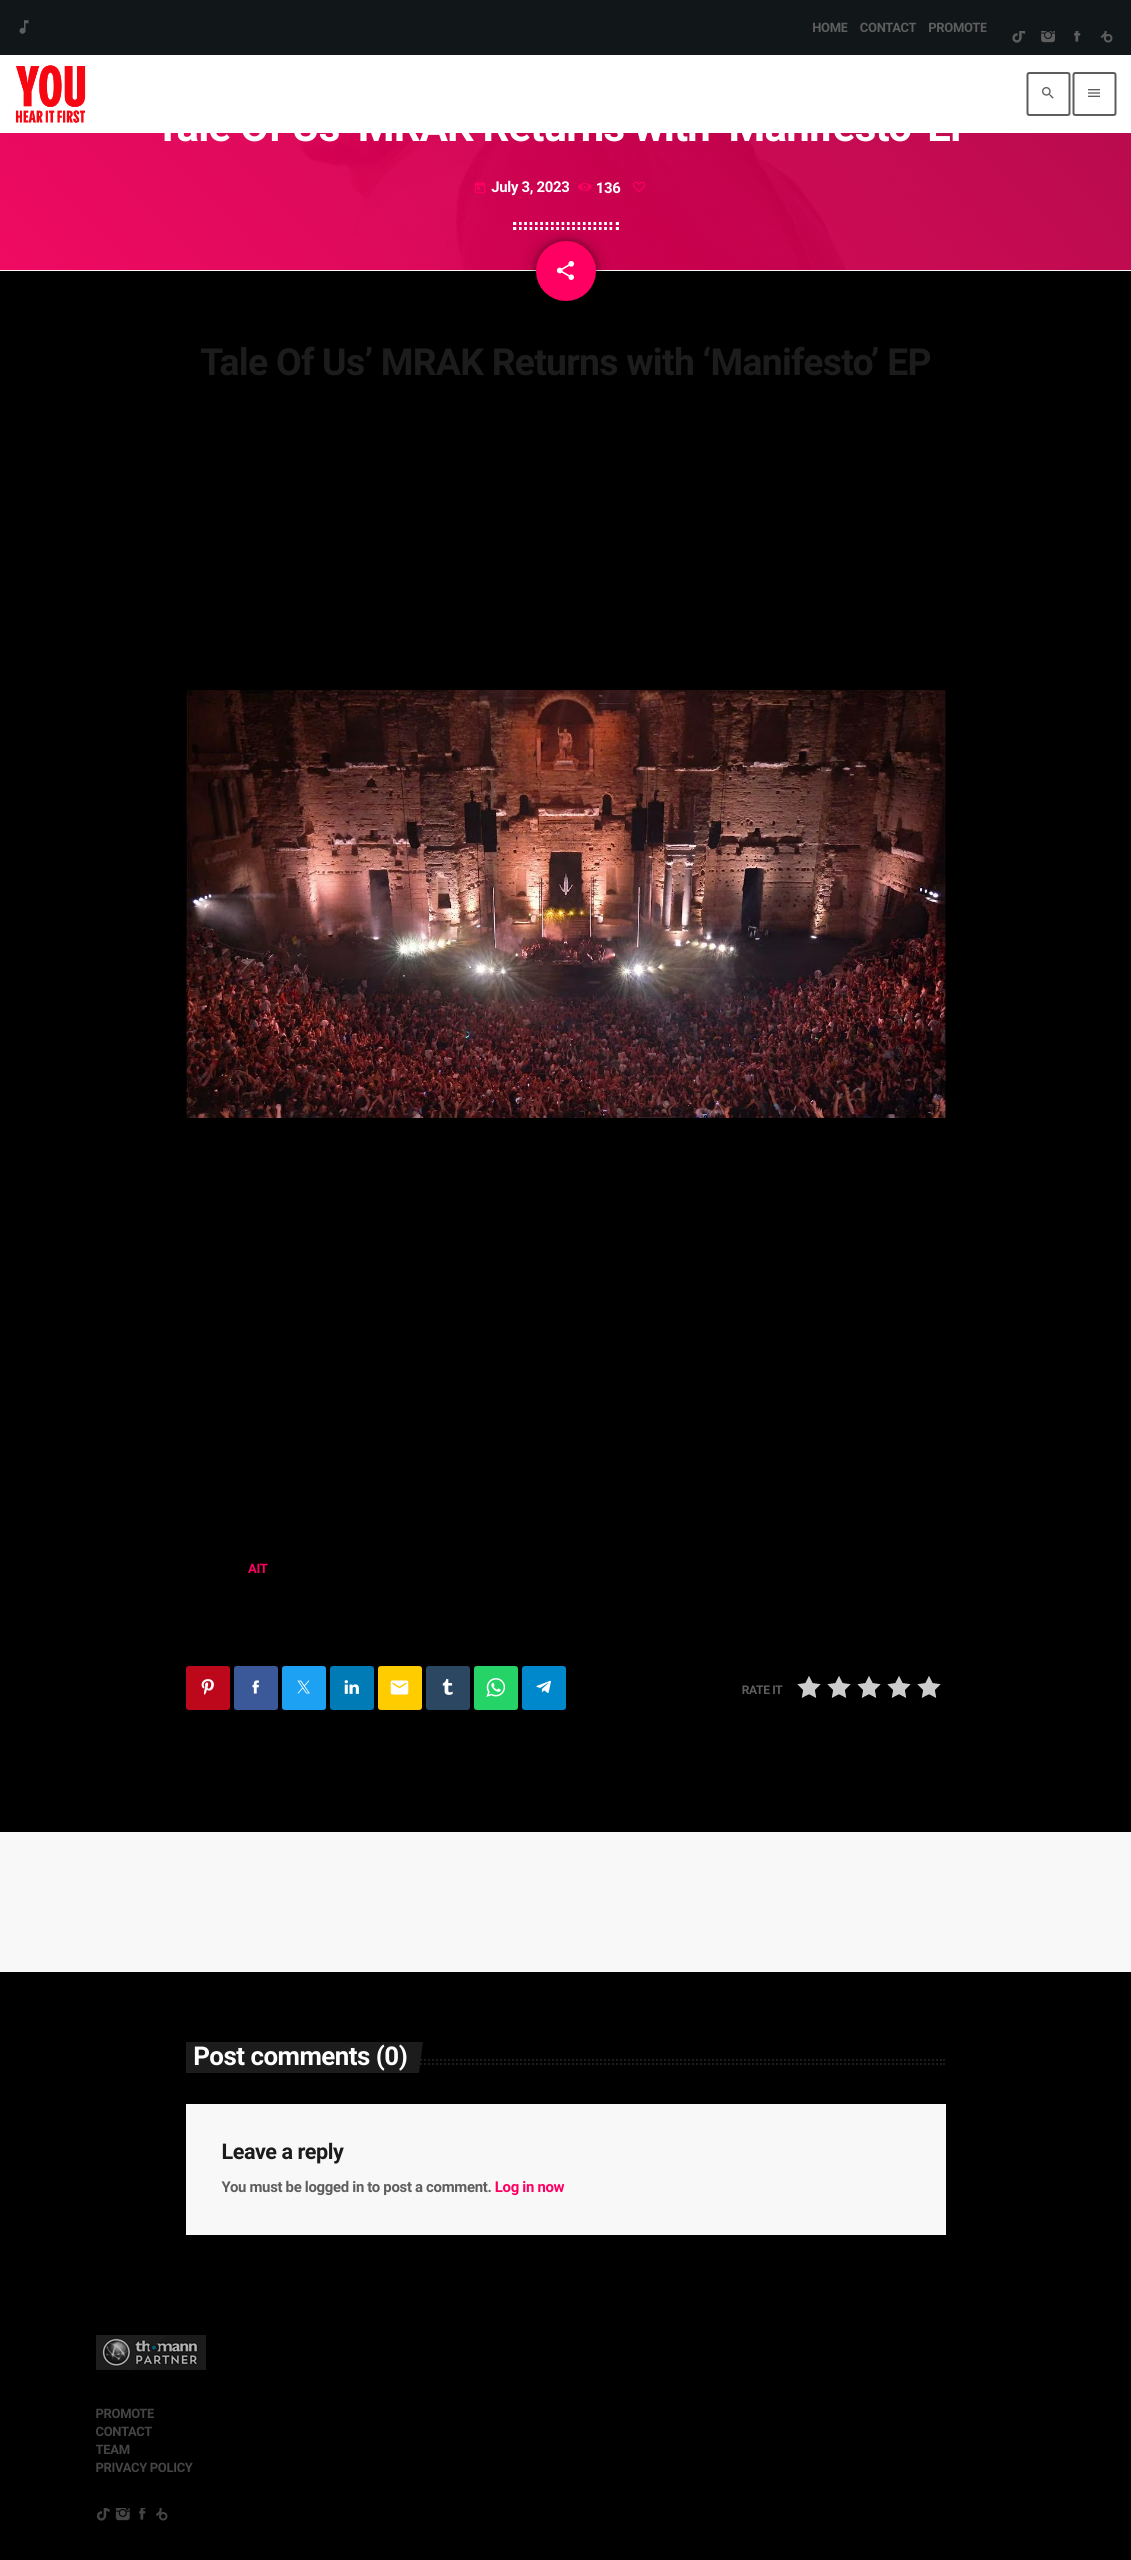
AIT (257, 1569)
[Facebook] (1076, 38)
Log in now (529, 2187)
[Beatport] (1106, 38)
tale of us (327, 1621)
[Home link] (50, 94)
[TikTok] (1018, 38)
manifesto (231, 1621)
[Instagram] (1047, 38)
